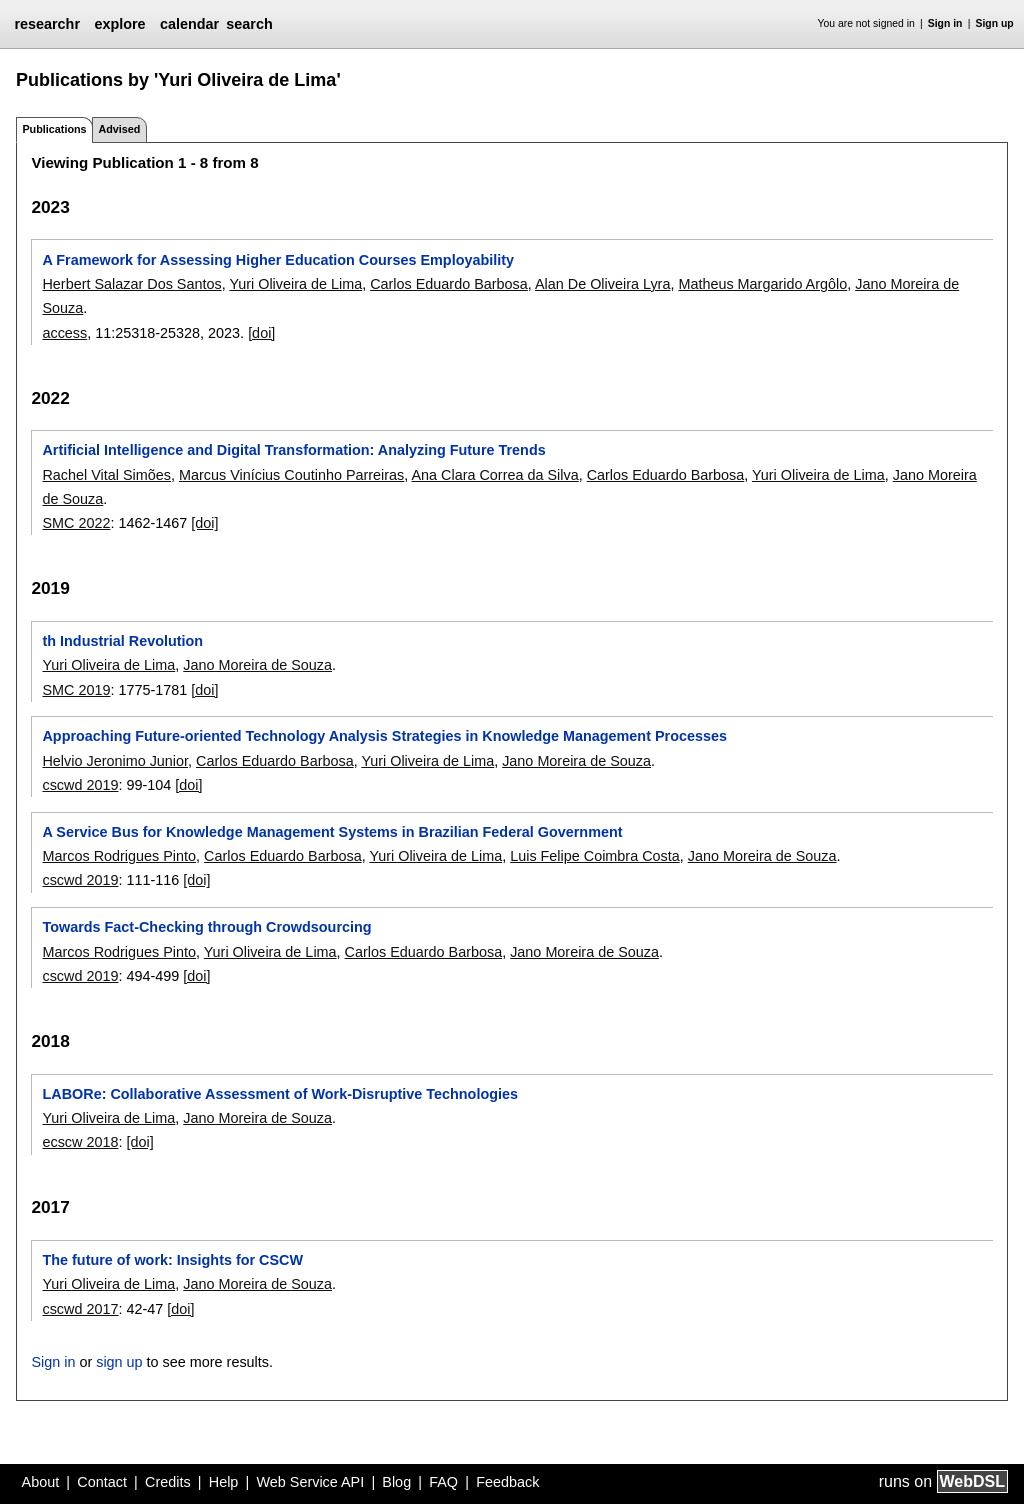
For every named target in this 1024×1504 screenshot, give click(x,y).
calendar (189, 24)
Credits (168, 1482)
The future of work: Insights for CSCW (172, 1260)
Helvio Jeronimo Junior (115, 761)
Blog (396, 1482)
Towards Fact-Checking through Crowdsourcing (206, 927)
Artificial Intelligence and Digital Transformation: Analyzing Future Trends (293, 450)
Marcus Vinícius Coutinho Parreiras (291, 475)
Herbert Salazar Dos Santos (131, 284)
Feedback (507, 1482)
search (249, 24)
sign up (119, 1362)
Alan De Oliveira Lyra (602, 284)
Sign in (945, 23)
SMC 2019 (76, 690)
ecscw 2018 (80, 1142)
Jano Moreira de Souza (257, 665)
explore (119, 24)
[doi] (261, 333)
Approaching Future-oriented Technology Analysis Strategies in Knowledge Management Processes (384, 736)
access (64, 333)
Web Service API (310, 1482)
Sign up (995, 23)
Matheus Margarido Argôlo (762, 284)
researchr (47, 24)
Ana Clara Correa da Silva (494, 475)
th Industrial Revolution (122, 641)
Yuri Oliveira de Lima (295, 284)
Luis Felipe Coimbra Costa (595, 856)
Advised (119, 129)
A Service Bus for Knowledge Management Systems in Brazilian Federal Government (332, 832)
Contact (102, 1482)
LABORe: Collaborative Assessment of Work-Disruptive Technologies (280, 1094)
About (41, 1482)
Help (224, 1482)
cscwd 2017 (80, 1309)
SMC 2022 (76, 523)
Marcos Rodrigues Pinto (119, 856)
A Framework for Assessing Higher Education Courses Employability (278, 260)
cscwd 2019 (80, 785)
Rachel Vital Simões (106, 475)
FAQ (443, 1482)
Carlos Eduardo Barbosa (449, 284)
